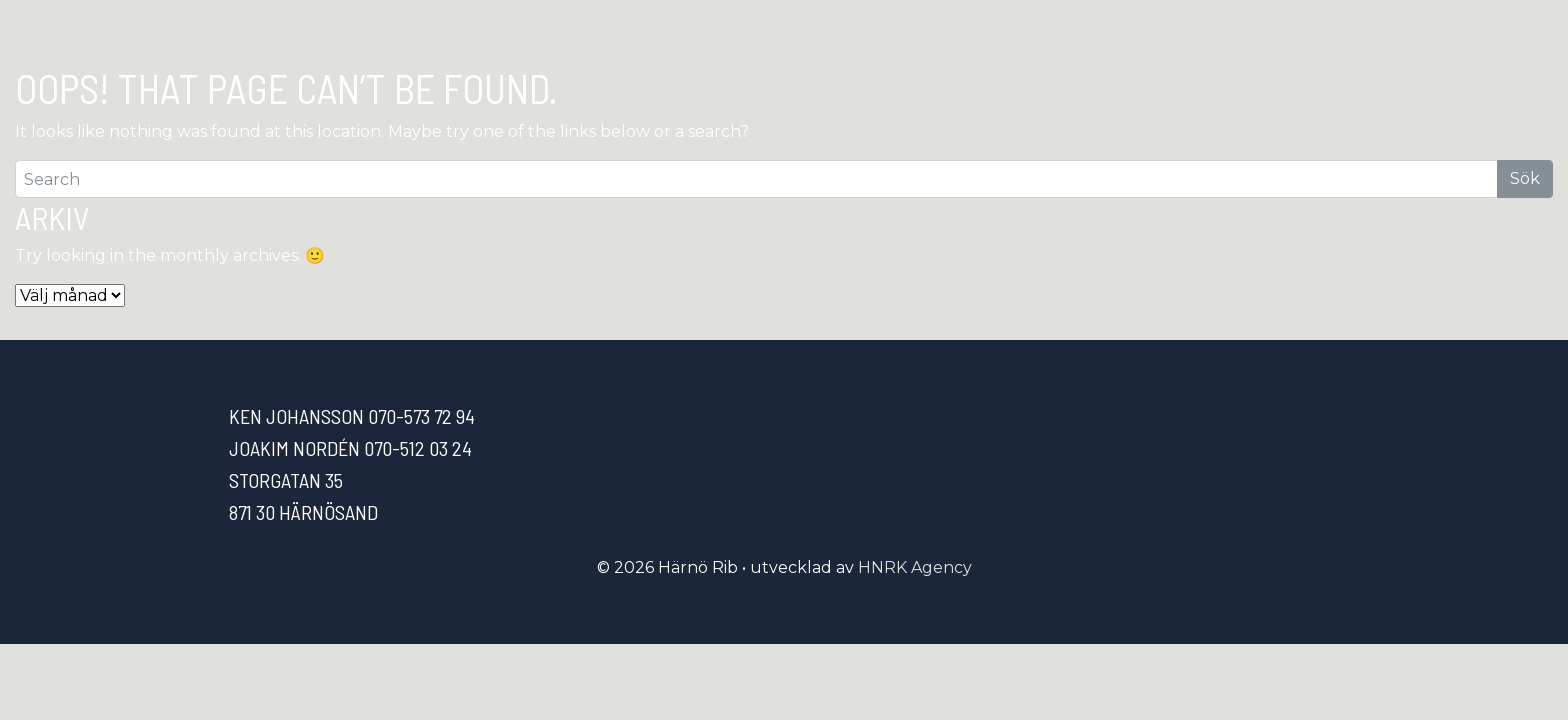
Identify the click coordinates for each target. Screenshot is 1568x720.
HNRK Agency (915, 567)
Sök (1525, 178)
